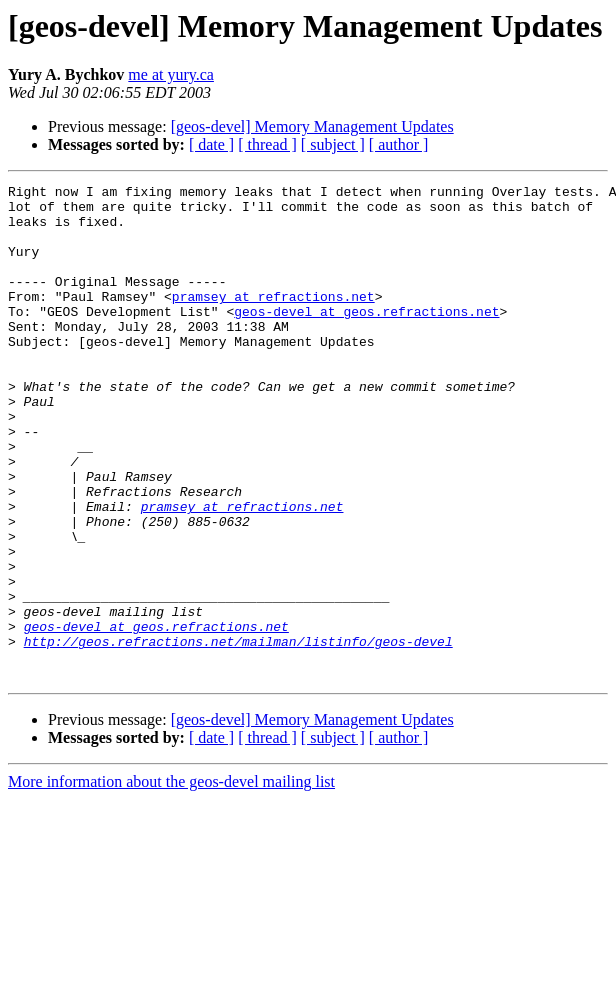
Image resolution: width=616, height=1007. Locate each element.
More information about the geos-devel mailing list (171, 880)
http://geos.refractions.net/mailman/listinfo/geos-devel (238, 734)
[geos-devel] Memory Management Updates (312, 126)
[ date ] (211, 144)
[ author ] (399, 144)
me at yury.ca (171, 74)
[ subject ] (333, 144)
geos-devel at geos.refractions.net (366, 338)
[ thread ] (267, 144)
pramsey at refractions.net (273, 320)
